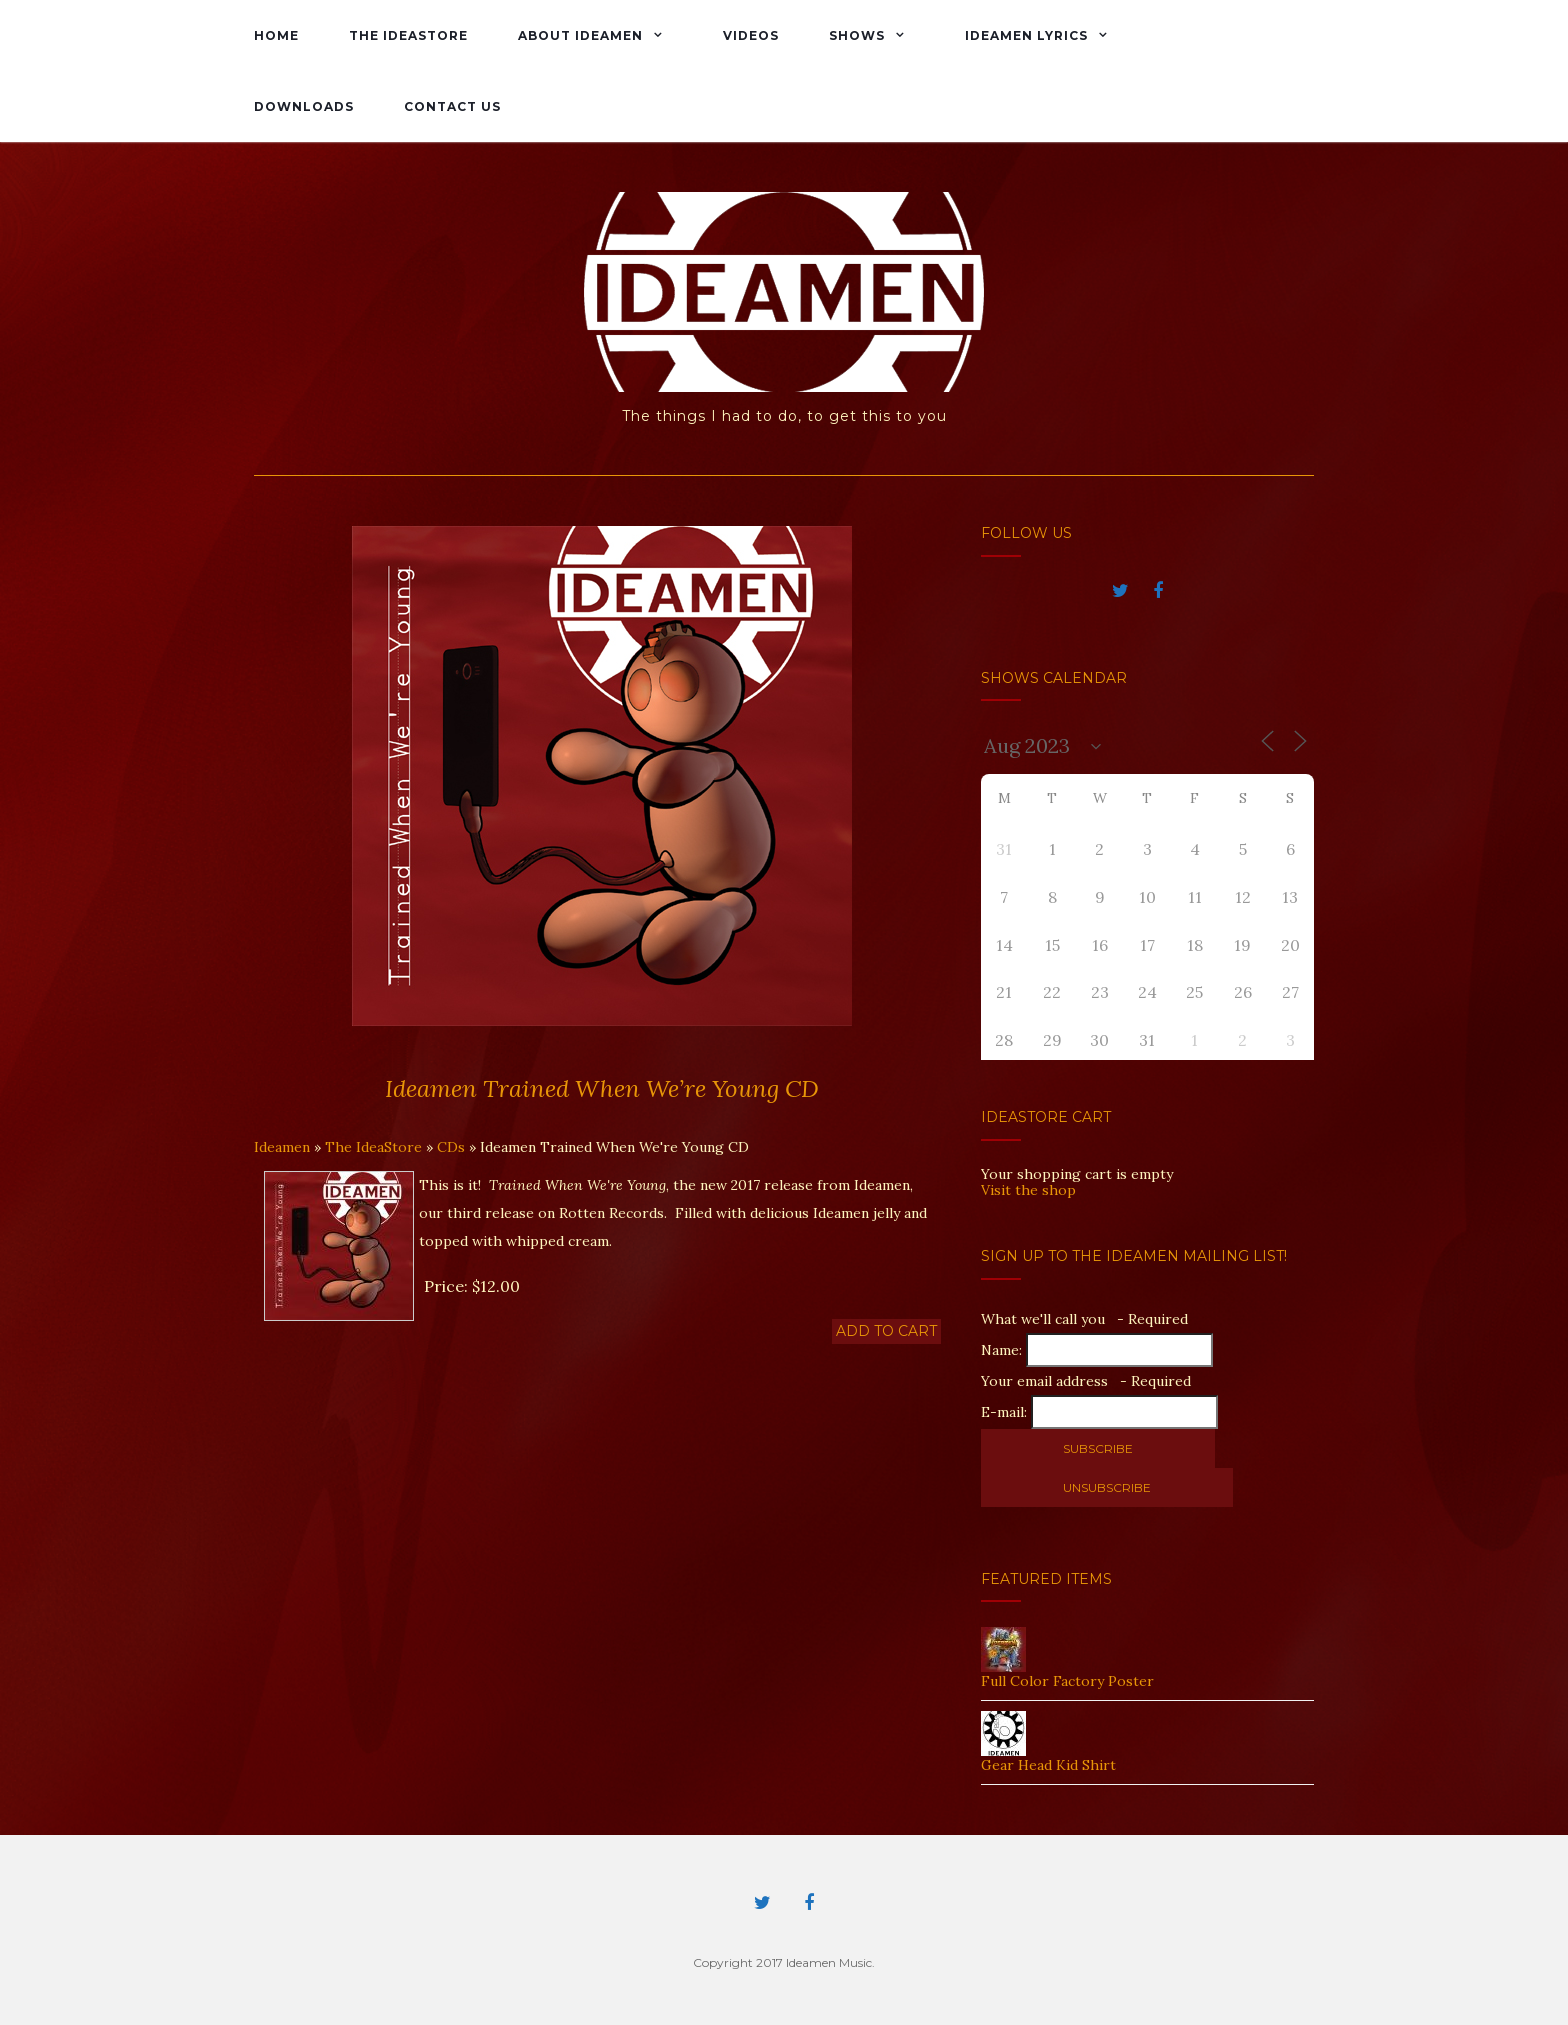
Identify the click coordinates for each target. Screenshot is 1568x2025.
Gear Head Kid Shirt (1048, 1765)
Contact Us (452, 106)
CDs (451, 1147)
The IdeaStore (408, 35)
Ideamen (282, 1147)
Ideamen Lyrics (1026, 35)
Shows (857, 35)
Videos (751, 35)
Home (276, 35)
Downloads (304, 106)
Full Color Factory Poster (1067, 1681)
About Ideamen (580, 35)
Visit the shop (1028, 1190)
